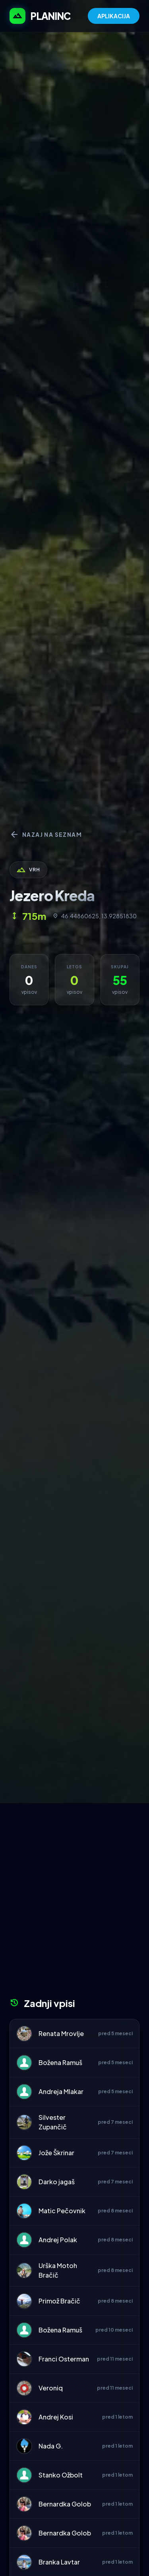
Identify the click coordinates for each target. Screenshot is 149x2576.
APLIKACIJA (113, 15)
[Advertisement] (74, 1903)
